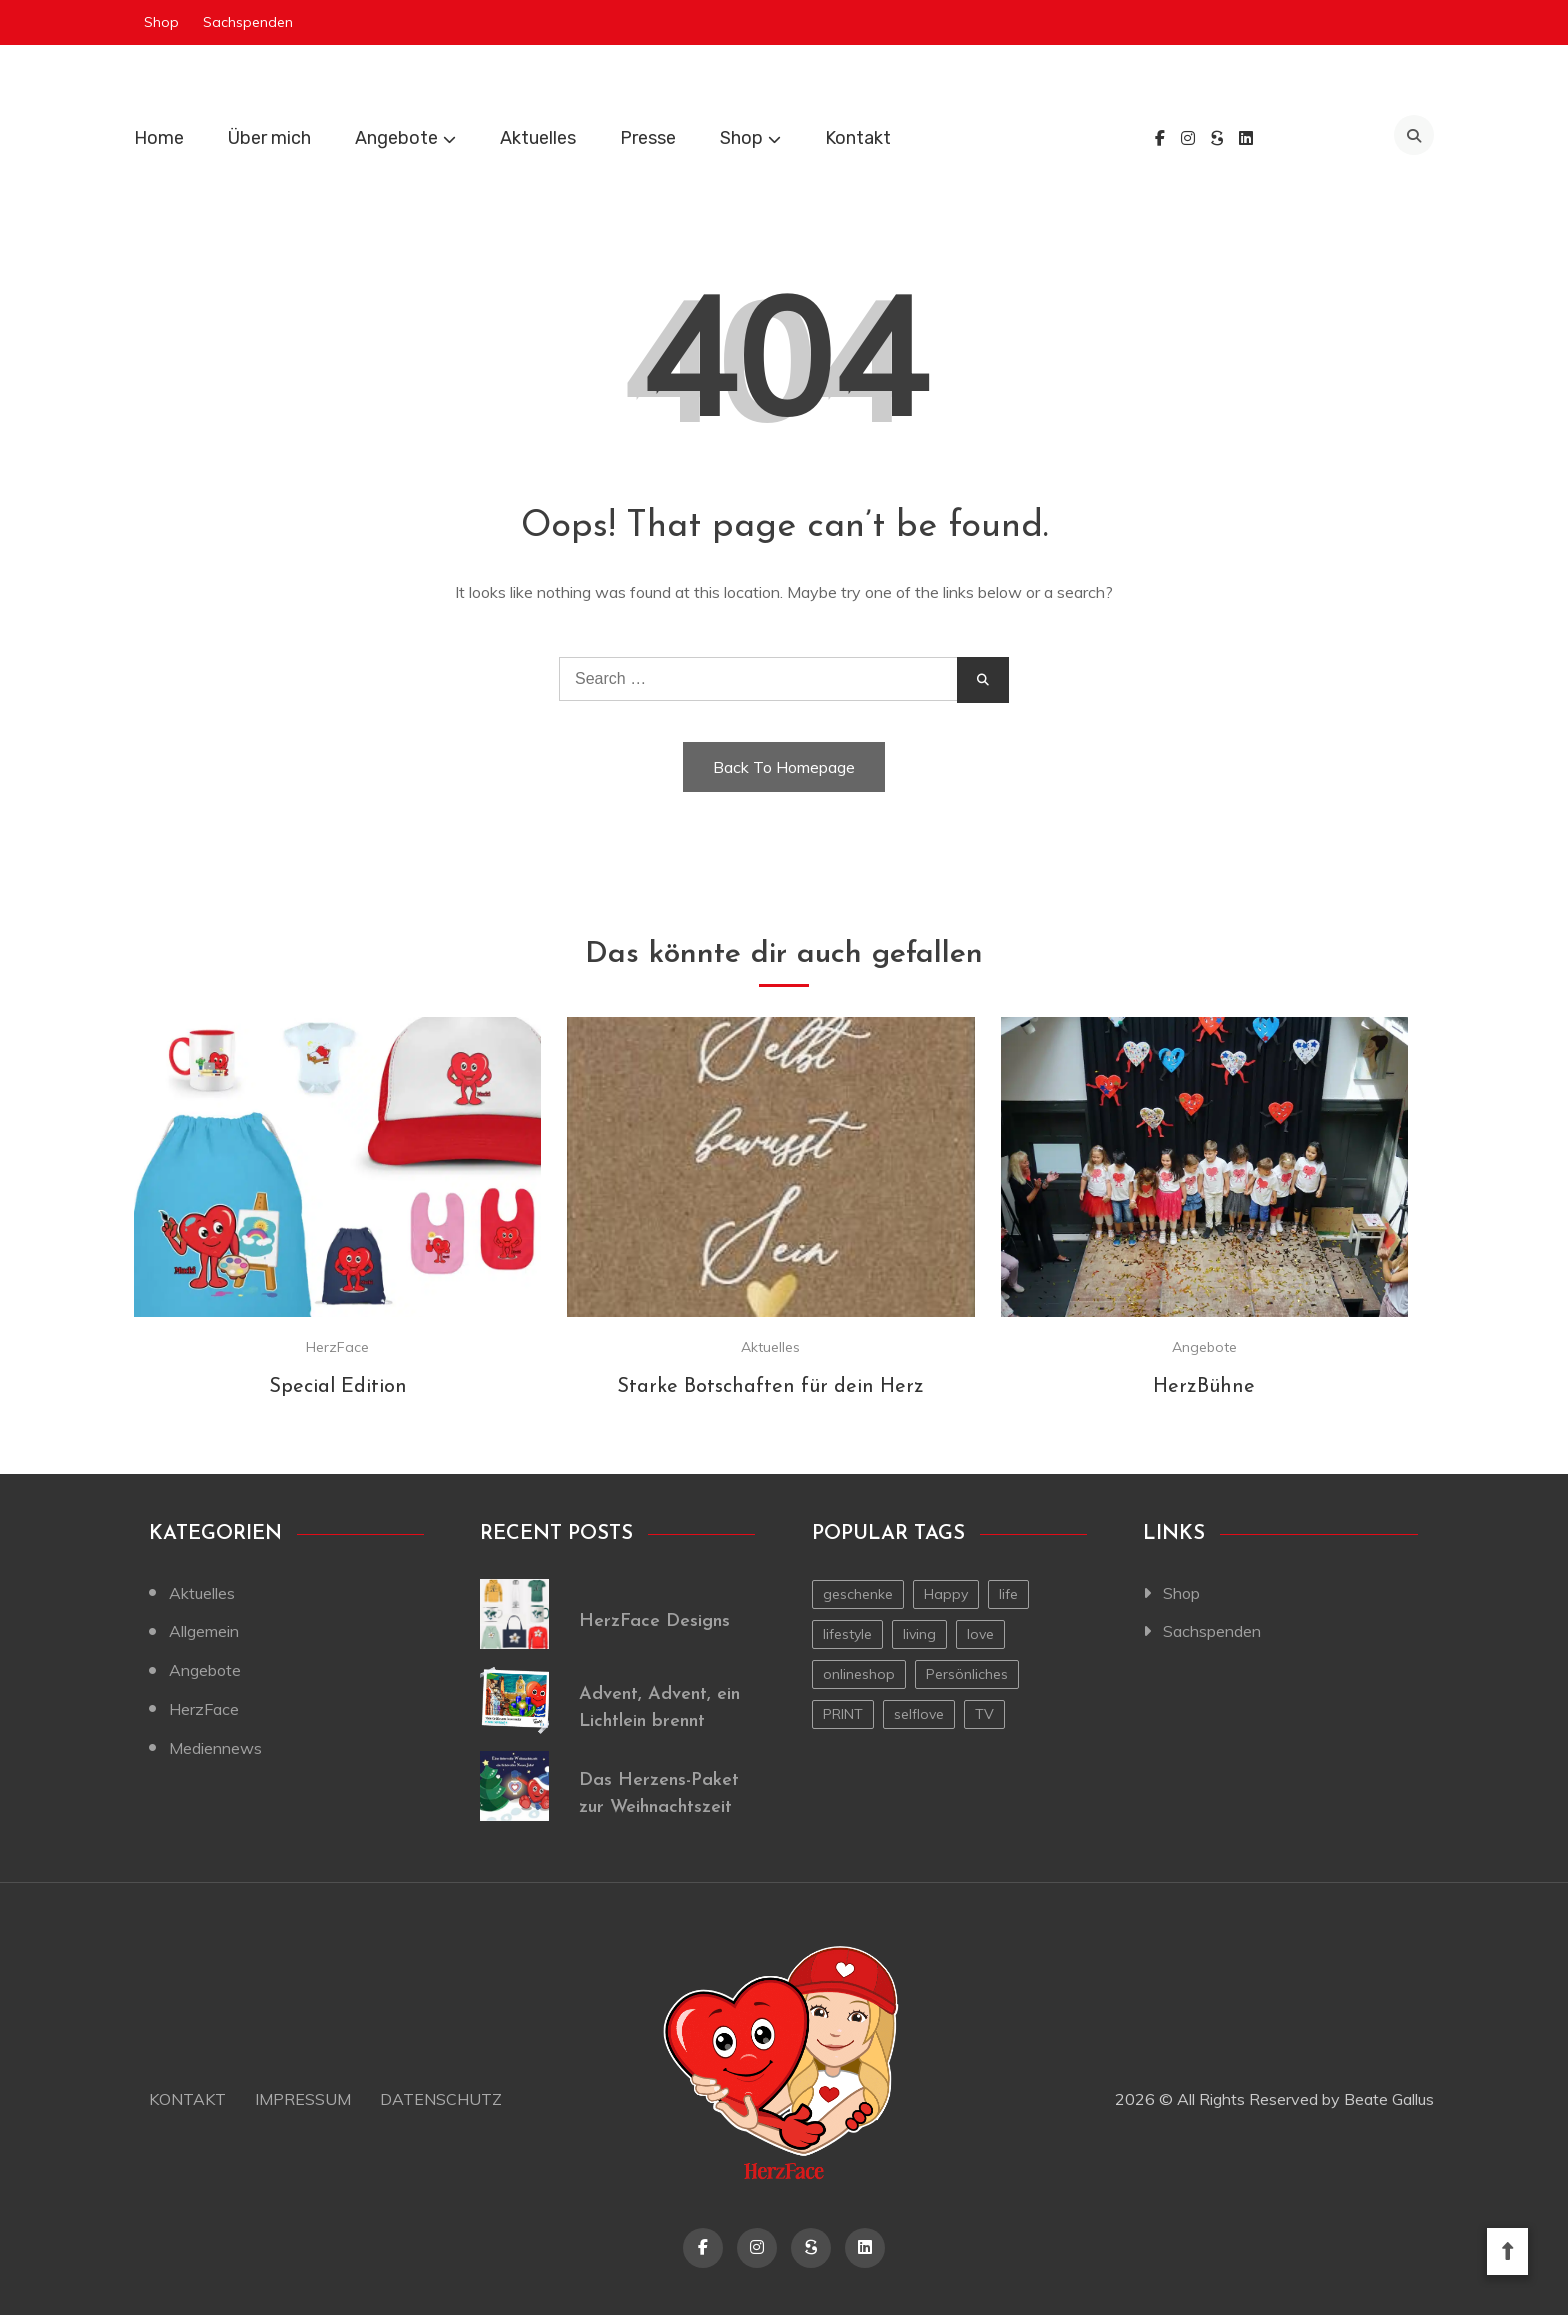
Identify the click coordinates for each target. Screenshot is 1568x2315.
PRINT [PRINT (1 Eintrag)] (843, 1714)
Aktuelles (538, 138)
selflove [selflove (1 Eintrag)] (919, 1714)
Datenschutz (441, 2099)
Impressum (303, 2099)
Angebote (396, 138)
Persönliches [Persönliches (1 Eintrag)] (967, 1674)
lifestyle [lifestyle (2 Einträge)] (847, 1634)
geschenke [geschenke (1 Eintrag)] (858, 1594)
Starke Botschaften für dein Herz (770, 1387)
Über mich (269, 138)
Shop (161, 22)
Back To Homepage (784, 767)
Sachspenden (248, 22)
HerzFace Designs (654, 1621)
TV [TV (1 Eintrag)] (984, 1714)
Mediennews (215, 1748)
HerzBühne (1204, 1387)
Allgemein (204, 1631)
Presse (648, 138)
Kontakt (858, 138)
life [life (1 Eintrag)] (1008, 1594)
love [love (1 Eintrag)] (980, 1634)
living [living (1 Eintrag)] (919, 1634)
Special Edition (338, 1387)
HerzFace (337, 1347)
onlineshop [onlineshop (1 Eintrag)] (859, 1674)
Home (159, 138)
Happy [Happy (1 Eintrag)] (946, 1594)
